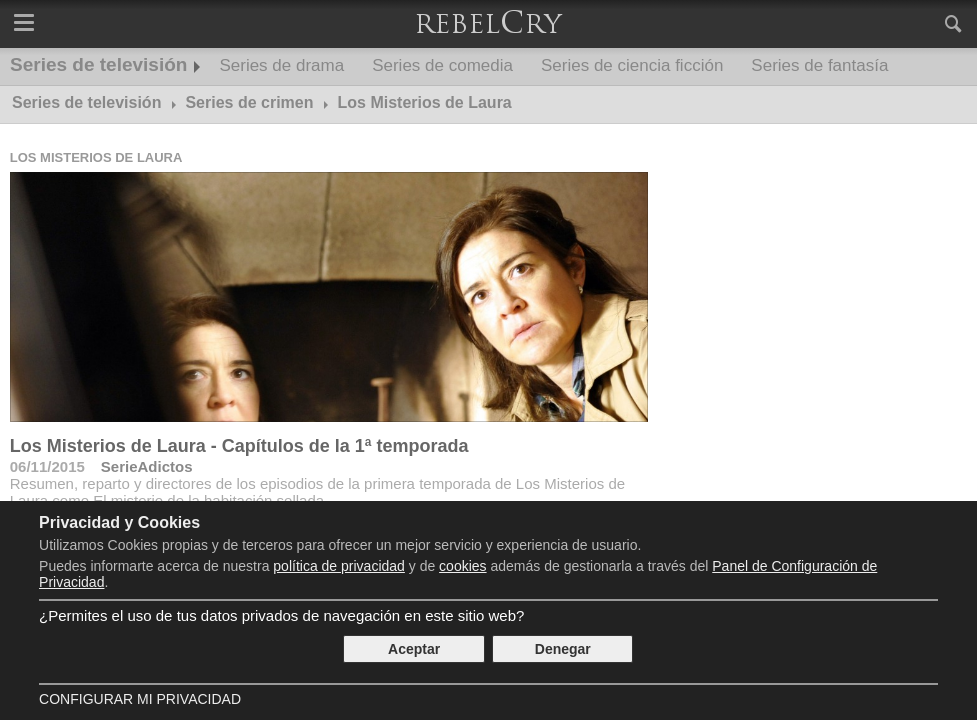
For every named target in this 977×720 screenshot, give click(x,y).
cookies (462, 566)
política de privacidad (339, 566)
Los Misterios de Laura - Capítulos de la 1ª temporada (239, 446)
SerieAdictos (147, 466)
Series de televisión (98, 64)
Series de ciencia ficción (632, 65)
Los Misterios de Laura (96, 157)
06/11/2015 (47, 466)
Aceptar (414, 649)
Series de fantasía (819, 65)
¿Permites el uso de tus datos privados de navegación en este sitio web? (281, 615)
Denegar (563, 649)
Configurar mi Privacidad (140, 699)
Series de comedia (442, 65)
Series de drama (281, 65)
